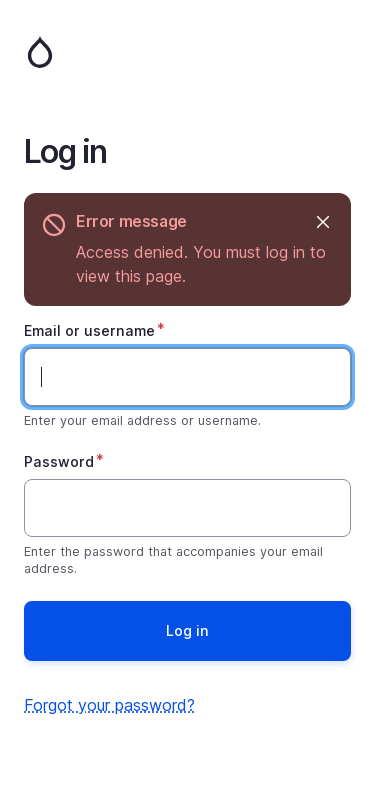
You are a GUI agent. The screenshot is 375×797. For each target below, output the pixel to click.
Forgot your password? (109, 705)
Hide (321, 221)
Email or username (89, 330)
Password (59, 461)
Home (187, 52)
